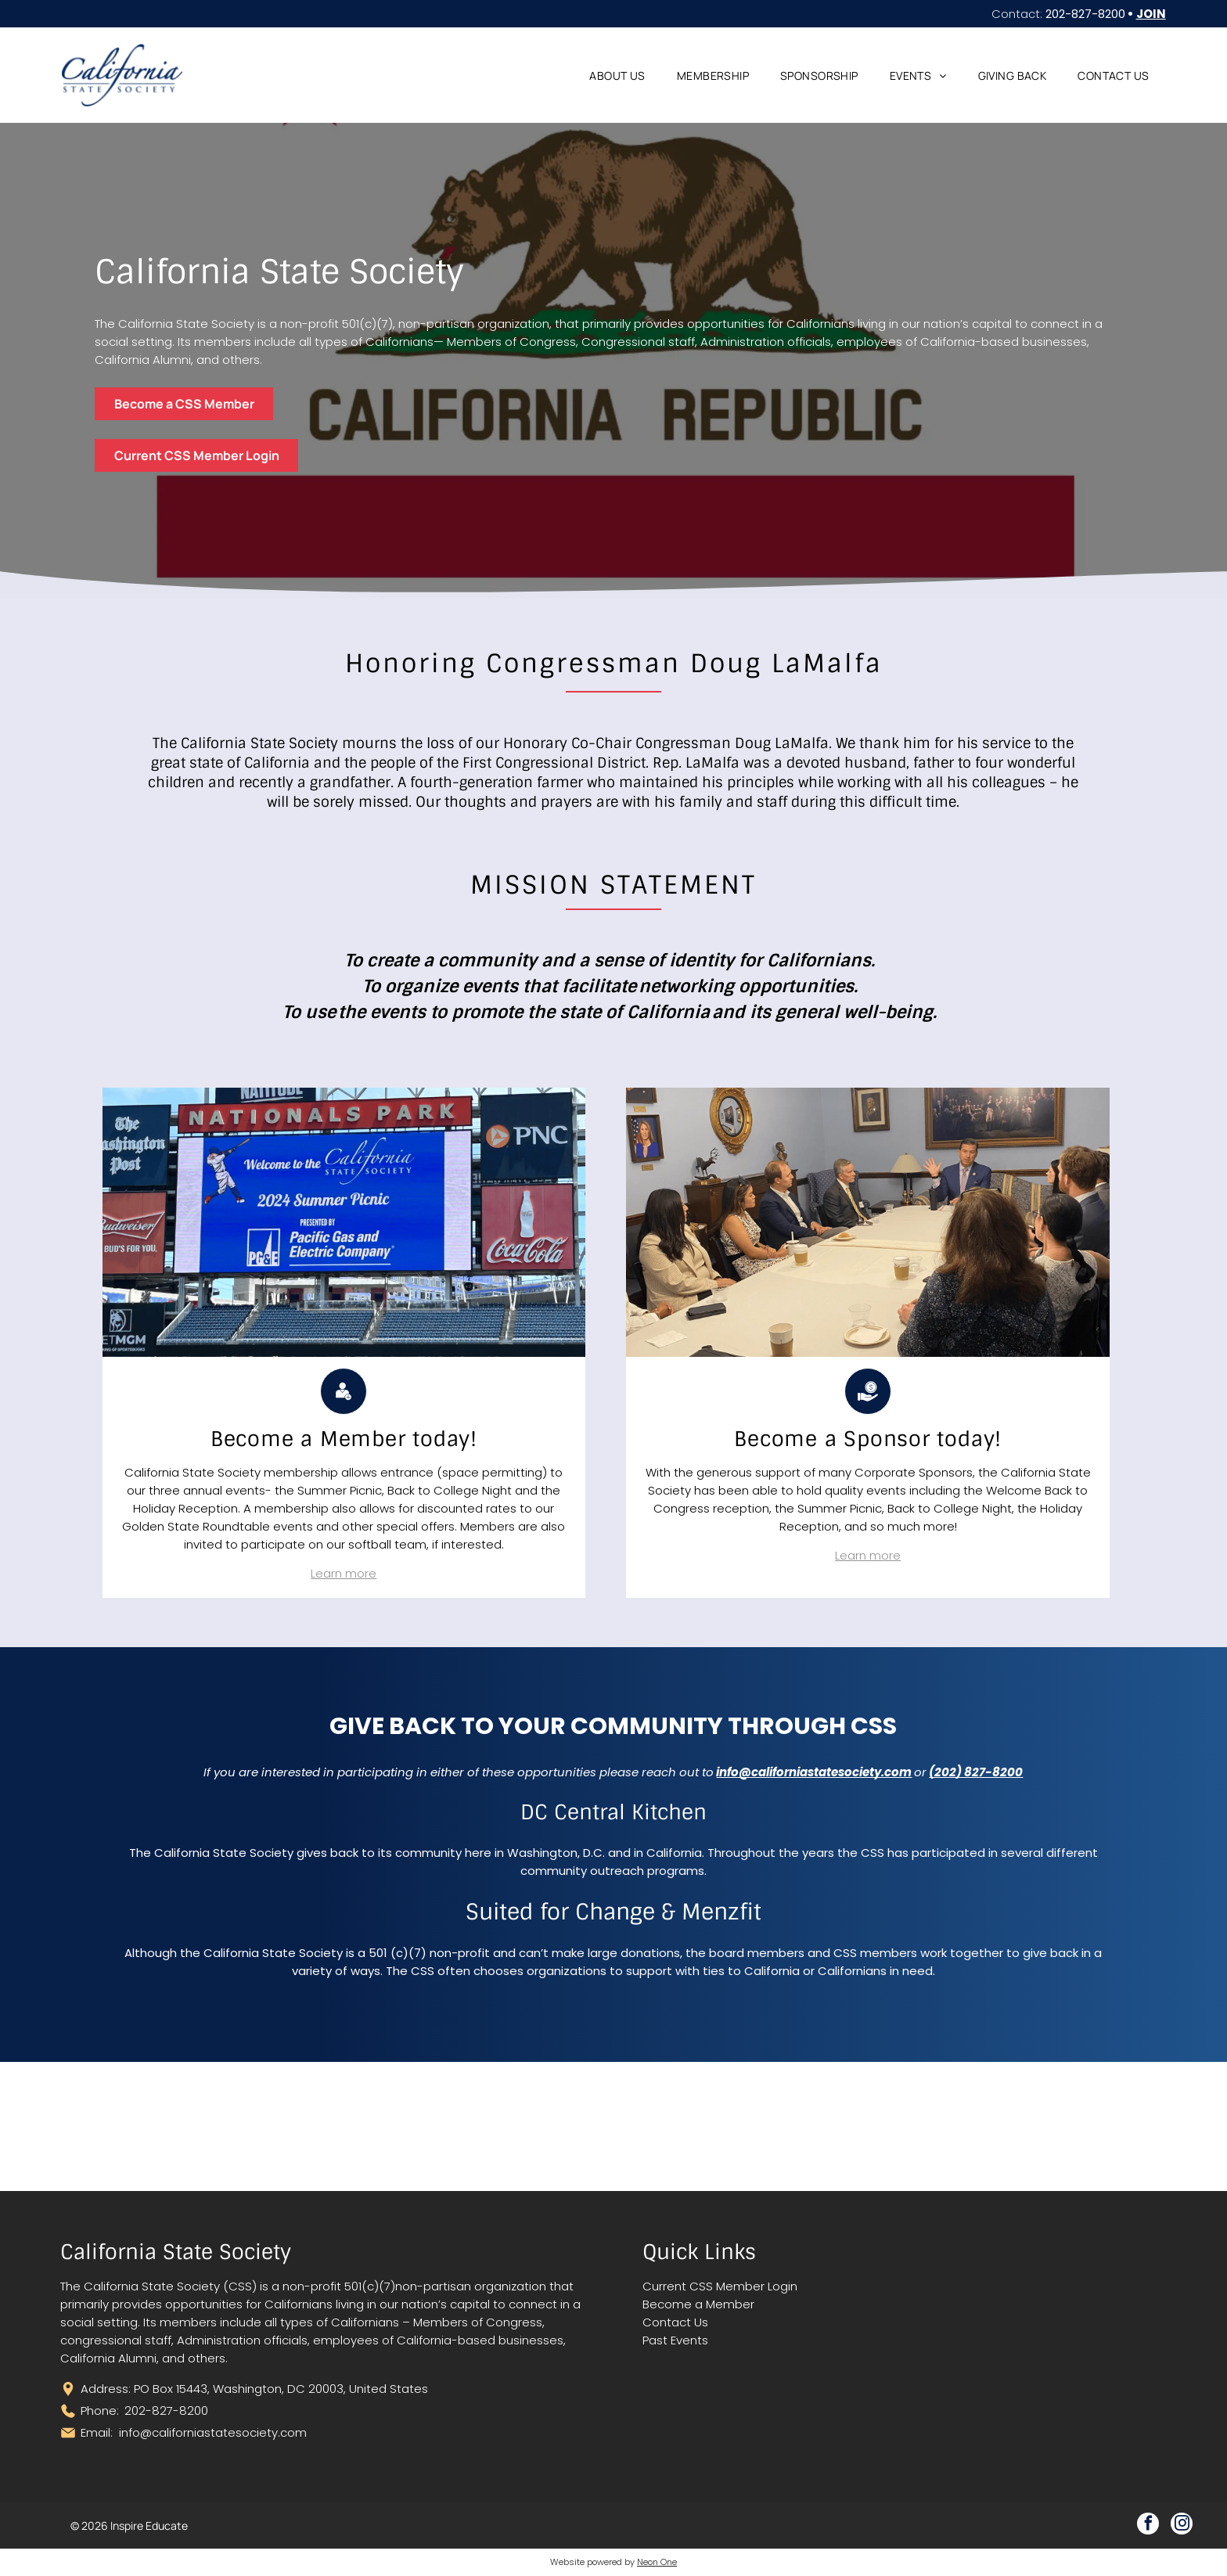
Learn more (343, 1573)
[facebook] (1148, 2525)
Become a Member (698, 2304)
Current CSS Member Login (719, 2286)
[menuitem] (617, 75)
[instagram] (1182, 2525)
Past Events (675, 2340)
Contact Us (675, 2322)
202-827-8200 (1085, 13)
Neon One (657, 2562)
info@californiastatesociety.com (213, 2432)
